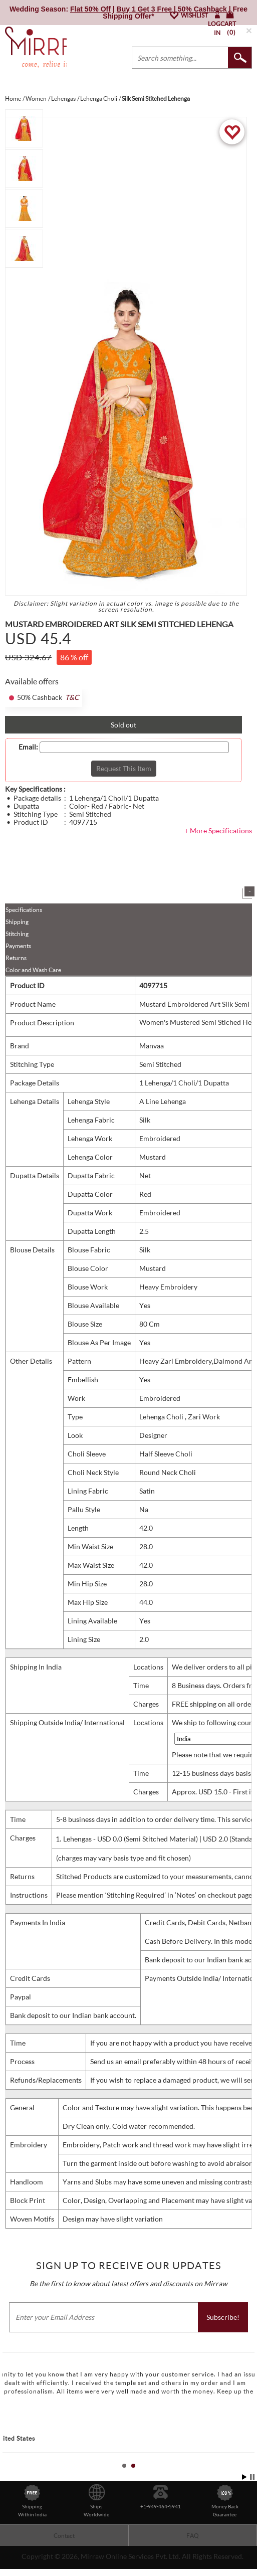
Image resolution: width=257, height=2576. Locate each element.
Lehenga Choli (162, 1416)
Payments (18, 946)
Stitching (17, 934)
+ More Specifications (218, 830)
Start (244, 2477)
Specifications (24, 909)
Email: (28, 747)
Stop (252, 2477)
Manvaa (151, 1045)
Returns (16, 958)
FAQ (192, 2535)
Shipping (17, 922)
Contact (64, 2535)
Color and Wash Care (33, 970)
